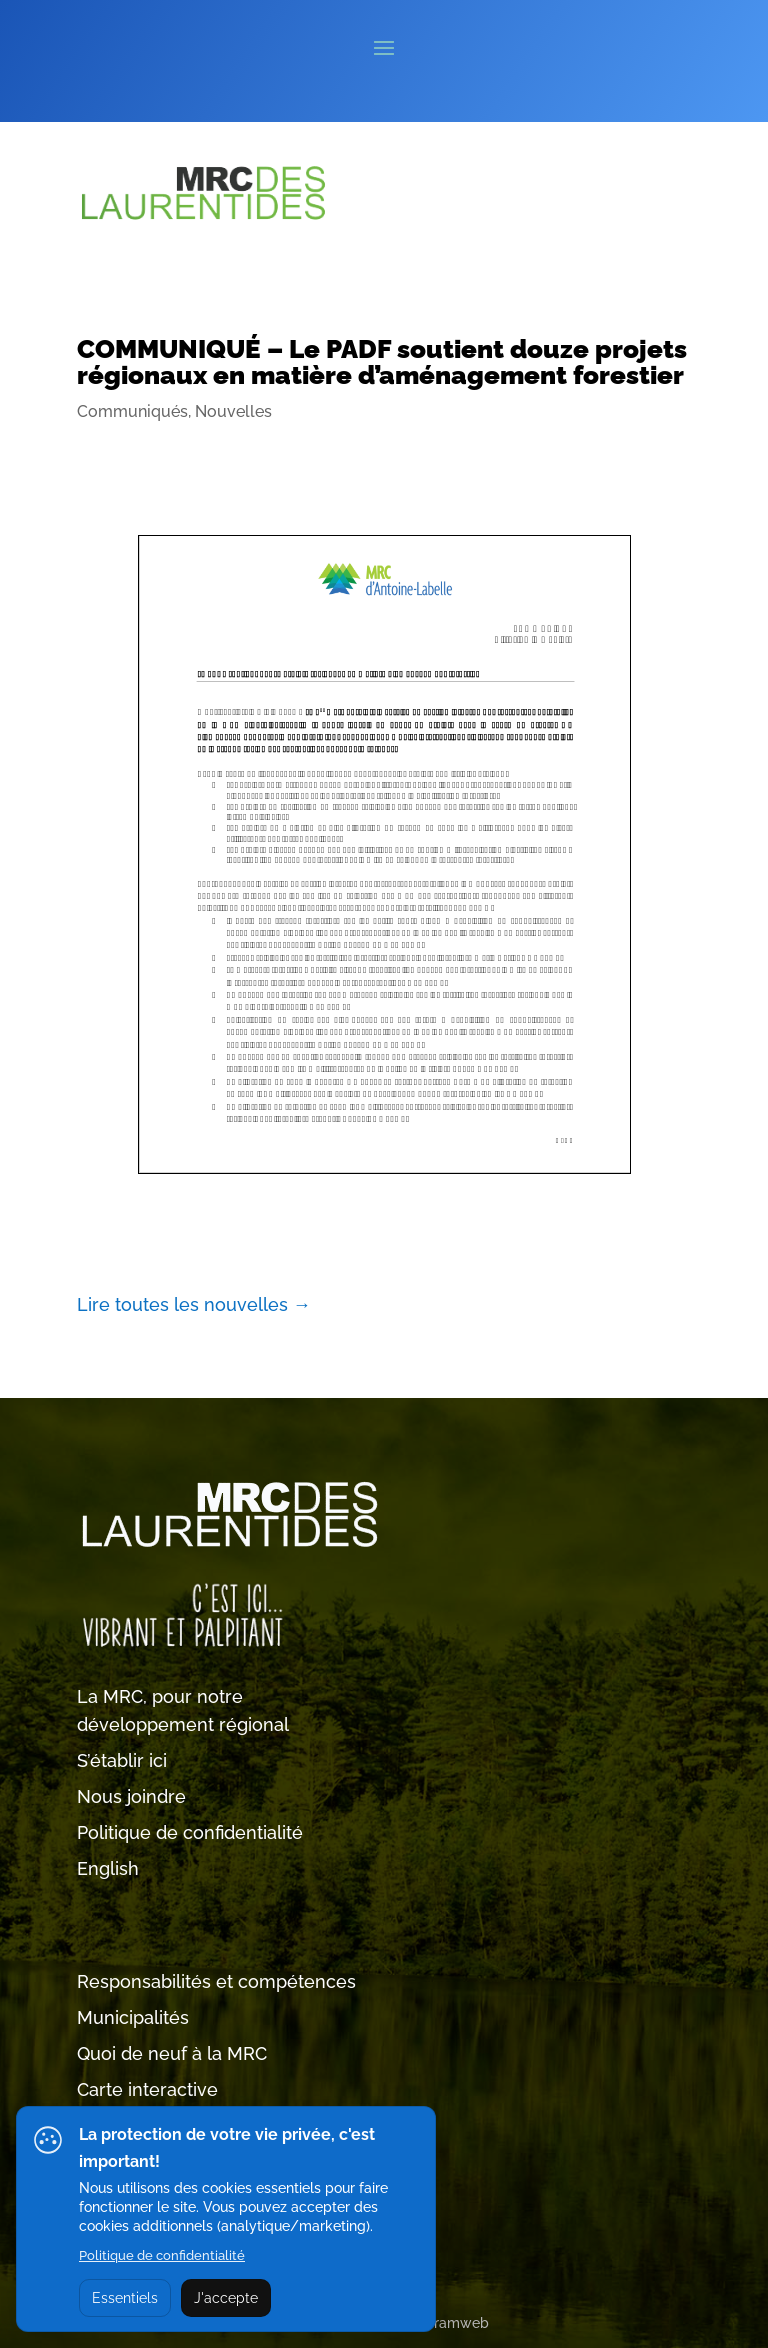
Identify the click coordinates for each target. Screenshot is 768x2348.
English (108, 1868)
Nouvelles (233, 411)
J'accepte (226, 2298)
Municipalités (133, 2017)
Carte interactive (147, 2089)
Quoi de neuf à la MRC (172, 2053)
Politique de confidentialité (190, 1832)
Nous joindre (131, 1796)
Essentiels (125, 2298)
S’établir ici (122, 1760)
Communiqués (132, 411)
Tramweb (457, 2323)
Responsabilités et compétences (216, 1981)
